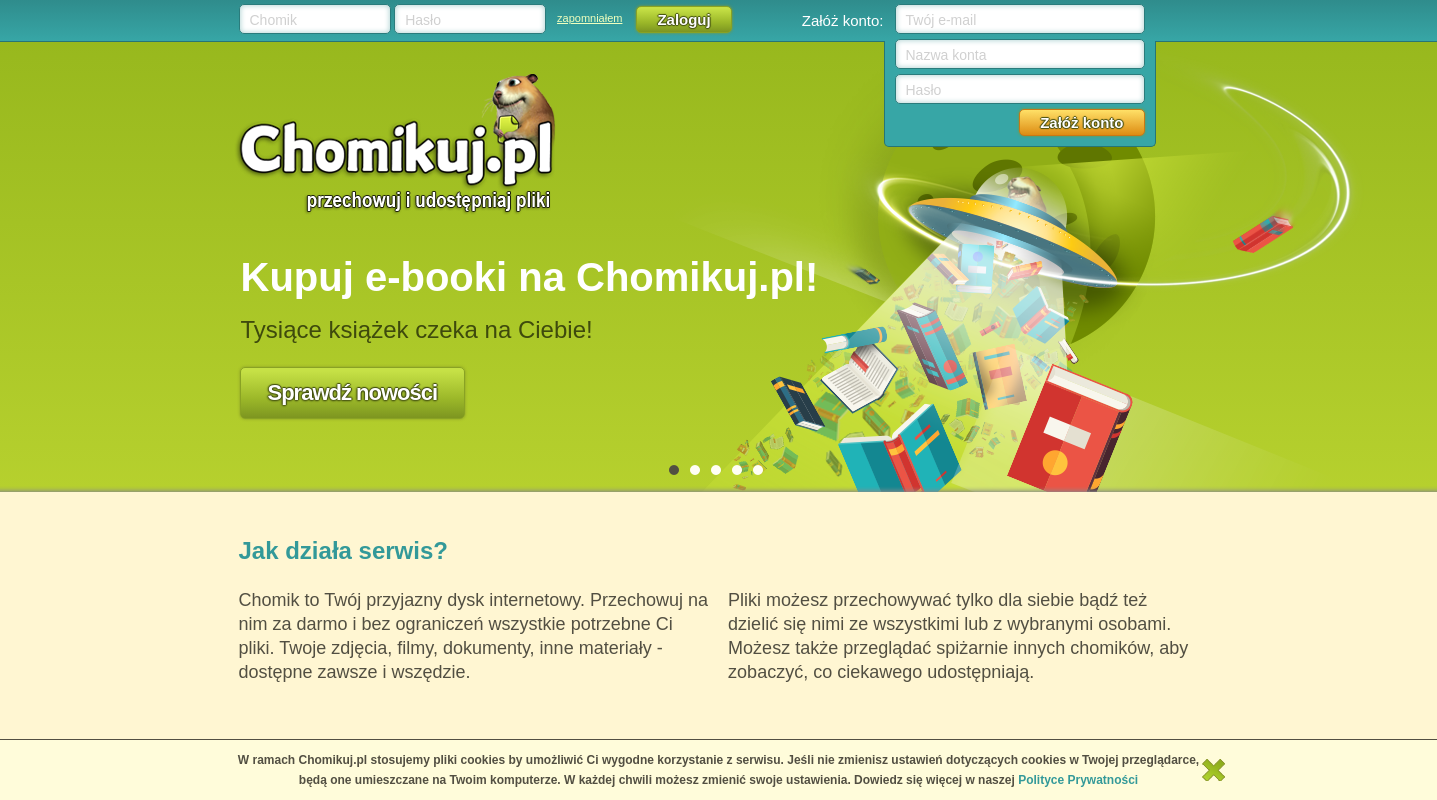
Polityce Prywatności (1078, 780)
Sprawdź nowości (353, 392)
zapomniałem (589, 18)
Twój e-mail (941, 20)
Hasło (423, 20)
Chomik (273, 20)
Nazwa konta (946, 55)
